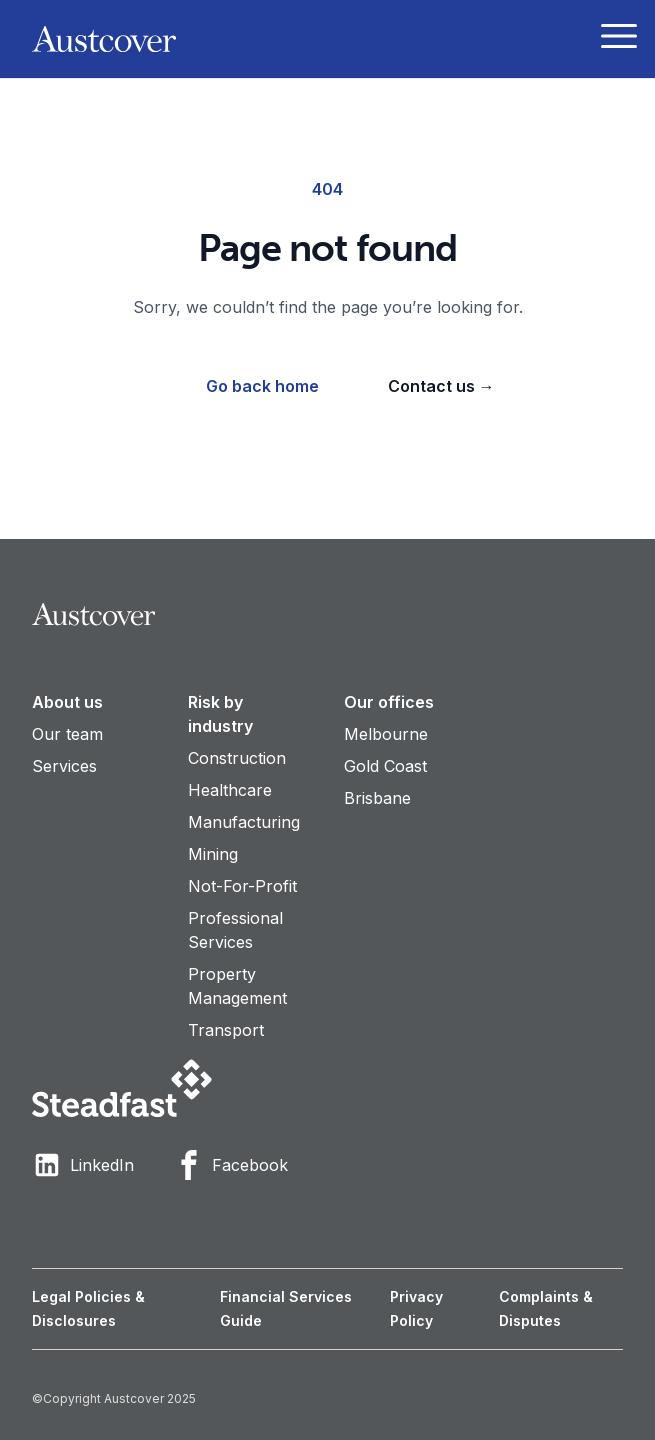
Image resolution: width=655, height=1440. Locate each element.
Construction (237, 758)
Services (64, 766)
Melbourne (386, 734)
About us (67, 702)
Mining (213, 854)
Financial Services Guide (286, 1308)
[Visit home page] (327, 614)
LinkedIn (83, 1165)
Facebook (231, 1165)
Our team (67, 734)
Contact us (441, 386)
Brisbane (377, 798)
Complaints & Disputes (546, 1308)
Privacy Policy (416, 1308)
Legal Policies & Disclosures (88, 1308)
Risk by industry (220, 714)
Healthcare (230, 790)
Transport (226, 1030)
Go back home (262, 386)
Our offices (389, 702)
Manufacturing (244, 822)
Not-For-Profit (242, 886)
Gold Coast (385, 766)
